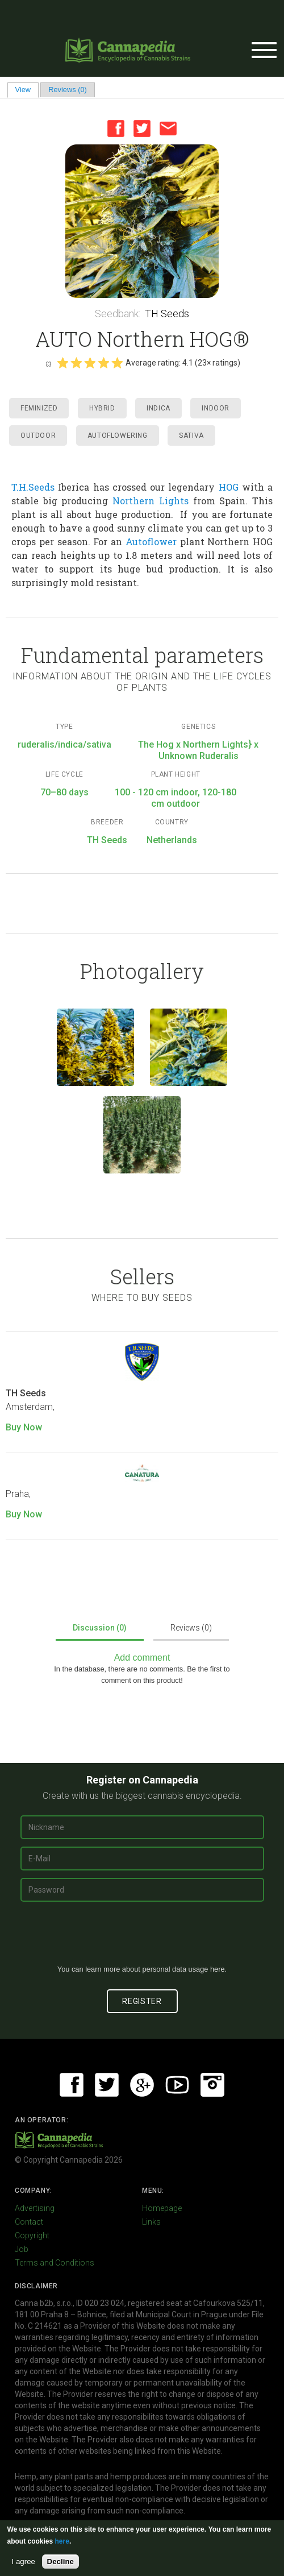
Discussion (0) (100, 1627)
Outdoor (38, 435)
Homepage (162, 2208)
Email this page (168, 128)
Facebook (116, 128)
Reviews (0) (67, 89)
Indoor (215, 408)
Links (151, 2221)
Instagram (212, 2085)
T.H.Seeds (33, 487)
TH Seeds (167, 314)
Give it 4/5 (103, 362)
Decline (60, 2561)
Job (21, 2249)
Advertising (35, 2208)
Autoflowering (117, 435)
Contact (29, 2221)
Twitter (142, 128)
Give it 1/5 (62, 362)
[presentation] (142, 1937)
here (217, 1969)
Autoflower (151, 541)
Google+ (142, 2085)
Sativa (191, 435)
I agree (24, 2561)
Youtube (177, 2085)
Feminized (38, 408)
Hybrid (102, 408)
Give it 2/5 (76, 362)
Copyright (32, 2235)
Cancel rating (48, 363)
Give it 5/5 (117, 362)
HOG (229, 487)
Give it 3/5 (89, 362)
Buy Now (24, 1427)
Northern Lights (150, 501)
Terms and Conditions (54, 2262)
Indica (158, 408)
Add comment (142, 1657)
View (27, 89)
